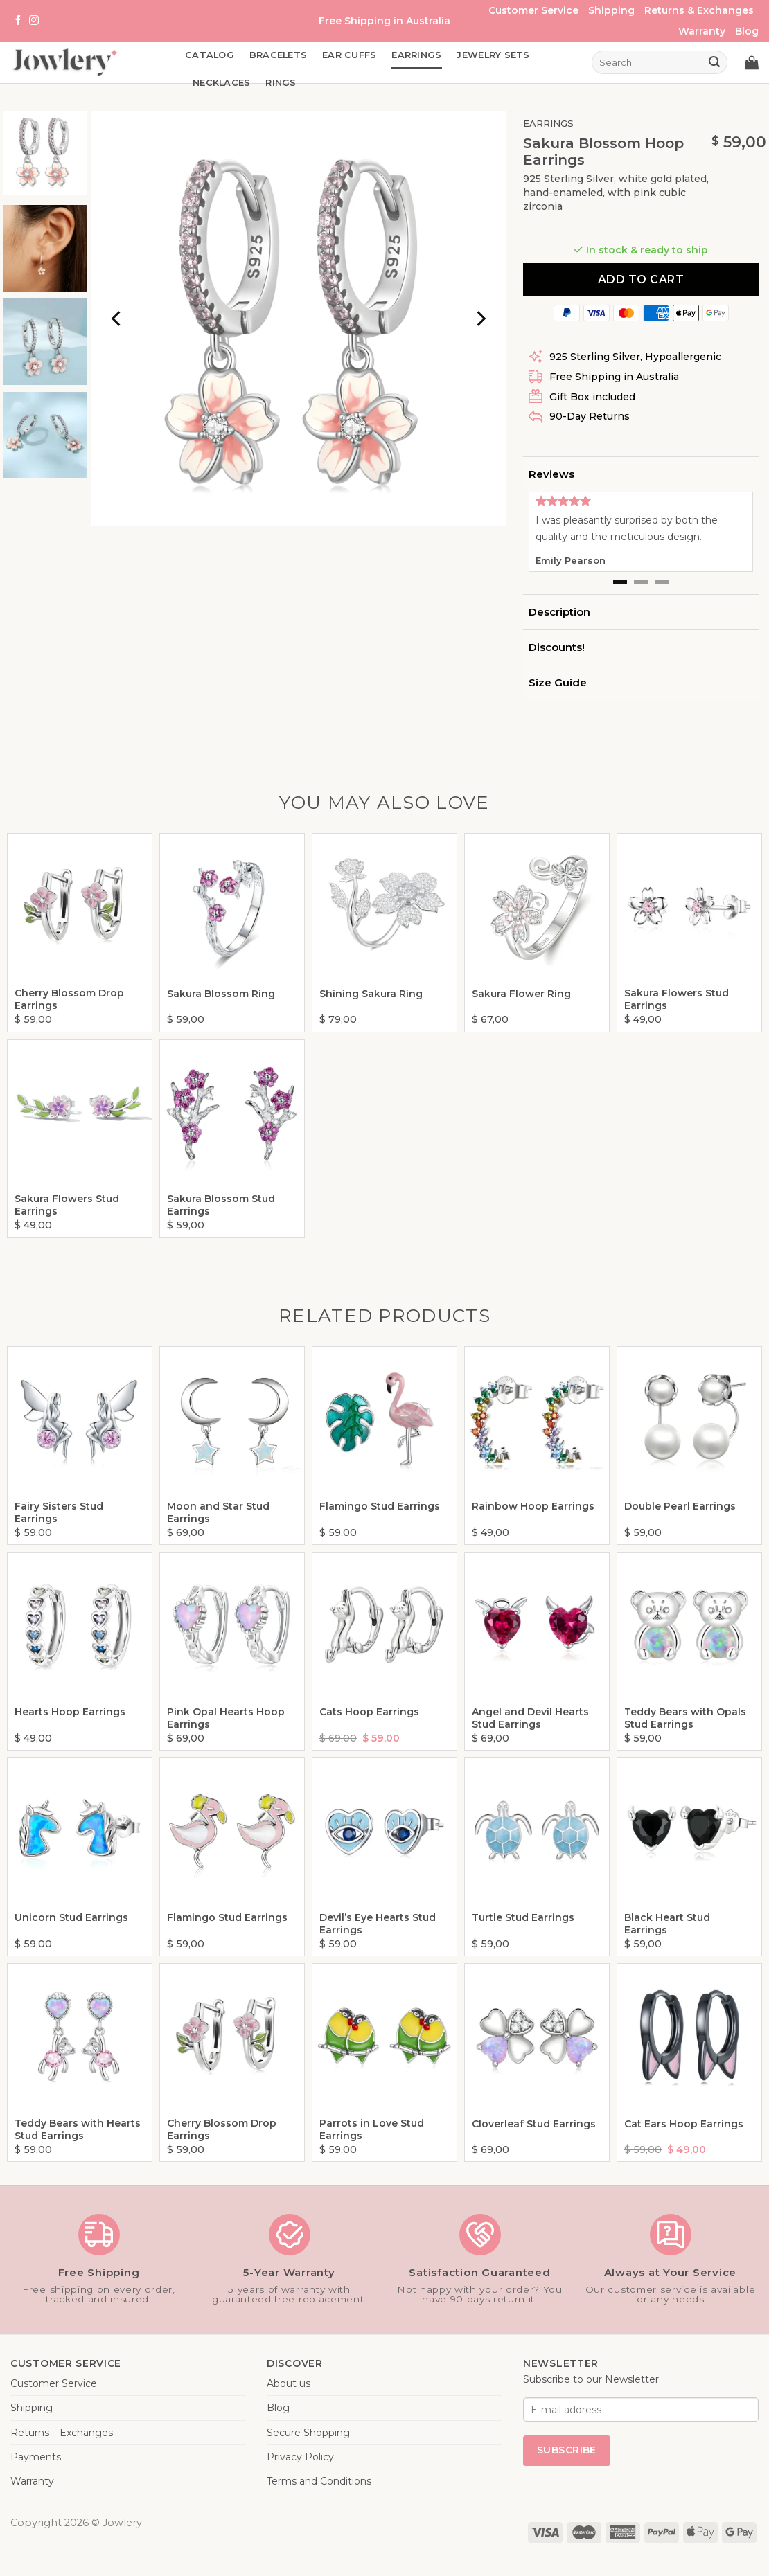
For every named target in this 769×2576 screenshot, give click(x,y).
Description (559, 611)
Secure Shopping (308, 2432)
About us (288, 2383)
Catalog (209, 55)
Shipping (611, 10)
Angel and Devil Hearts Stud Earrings (530, 1718)
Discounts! (557, 647)
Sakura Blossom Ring (221, 993)
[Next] (480, 318)
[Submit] (715, 62)
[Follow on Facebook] (18, 20)
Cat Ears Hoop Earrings (683, 2124)
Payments (35, 2457)
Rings (280, 83)
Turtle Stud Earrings (523, 1917)
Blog (747, 31)
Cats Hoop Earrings (369, 1712)
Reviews (551, 474)
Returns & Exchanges (699, 10)
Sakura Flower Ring (521, 993)
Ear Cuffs (349, 55)
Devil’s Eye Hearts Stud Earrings (377, 1923)
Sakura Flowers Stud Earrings (676, 999)
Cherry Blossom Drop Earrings (69, 999)
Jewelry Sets (493, 55)
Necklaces (221, 83)
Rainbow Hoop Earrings (533, 1506)
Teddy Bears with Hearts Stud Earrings (78, 2129)
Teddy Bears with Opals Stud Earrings (685, 1718)
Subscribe (566, 2450)
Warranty (701, 31)
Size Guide (558, 682)
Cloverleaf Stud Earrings (534, 2124)
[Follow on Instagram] (34, 20)
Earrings (416, 55)
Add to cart (641, 279)
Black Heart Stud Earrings (667, 1923)
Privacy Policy (300, 2457)
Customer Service (533, 10)
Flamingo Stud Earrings (379, 1506)
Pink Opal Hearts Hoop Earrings (226, 1718)
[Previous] (117, 318)
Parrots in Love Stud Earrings (371, 2129)
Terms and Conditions (319, 2481)
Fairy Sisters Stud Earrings (59, 1512)
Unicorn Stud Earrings (71, 1917)
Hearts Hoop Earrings (70, 1712)
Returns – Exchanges (61, 2432)
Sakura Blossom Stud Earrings (221, 1204)
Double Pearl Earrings (680, 1506)
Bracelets (278, 55)
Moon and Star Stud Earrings (218, 1512)
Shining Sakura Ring (371, 993)
